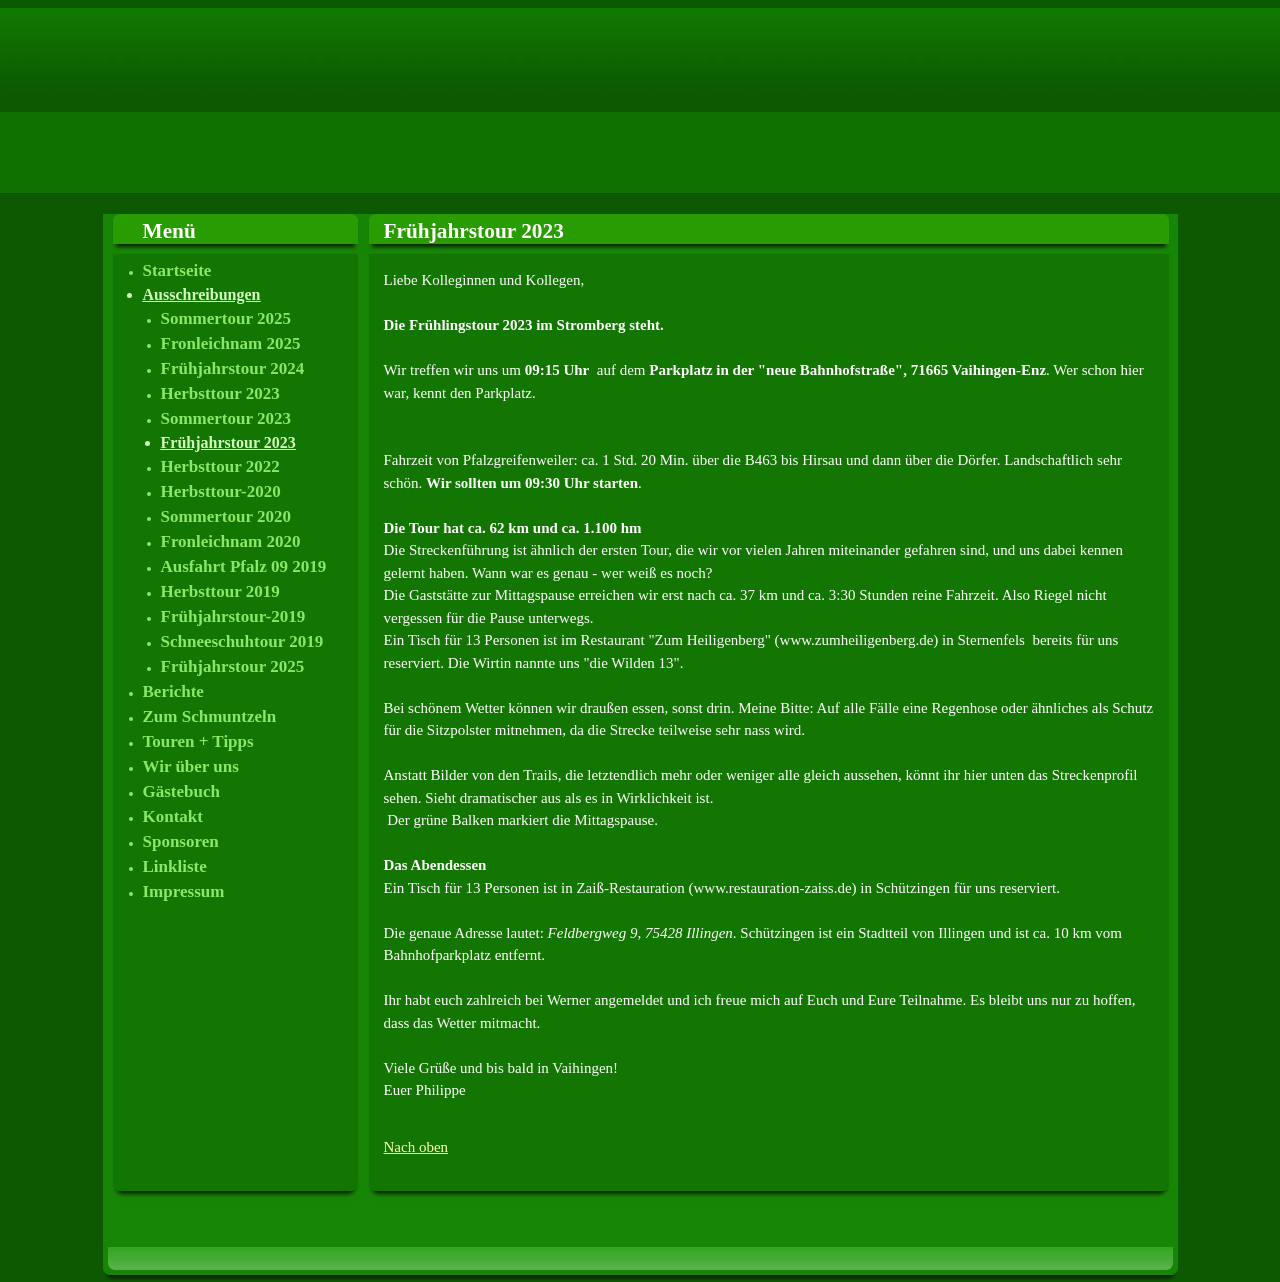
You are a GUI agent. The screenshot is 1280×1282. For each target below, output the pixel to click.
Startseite (177, 270)
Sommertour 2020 (226, 516)
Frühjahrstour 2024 (233, 368)
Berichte (173, 691)
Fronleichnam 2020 (231, 541)
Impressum (184, 891)
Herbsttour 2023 (220, 393)
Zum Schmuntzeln (210, 716)
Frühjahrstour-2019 (233, 616)
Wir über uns (191, 766)
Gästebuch (181, 791)
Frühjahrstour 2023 (228, 442)
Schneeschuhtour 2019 (242, 641)
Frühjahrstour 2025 (233, 666)
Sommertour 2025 (226, 318)
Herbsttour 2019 (220, 591)
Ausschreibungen (202, 294)
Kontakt (173, 816)
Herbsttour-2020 (221, 491)
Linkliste (175, 866)
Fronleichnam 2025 (231, 343)
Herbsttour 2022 (220, 466)
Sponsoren (181, 841)
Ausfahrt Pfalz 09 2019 (244, 566)
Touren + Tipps (198, 741)
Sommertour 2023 (226, 418)
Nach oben (416, 1147)
